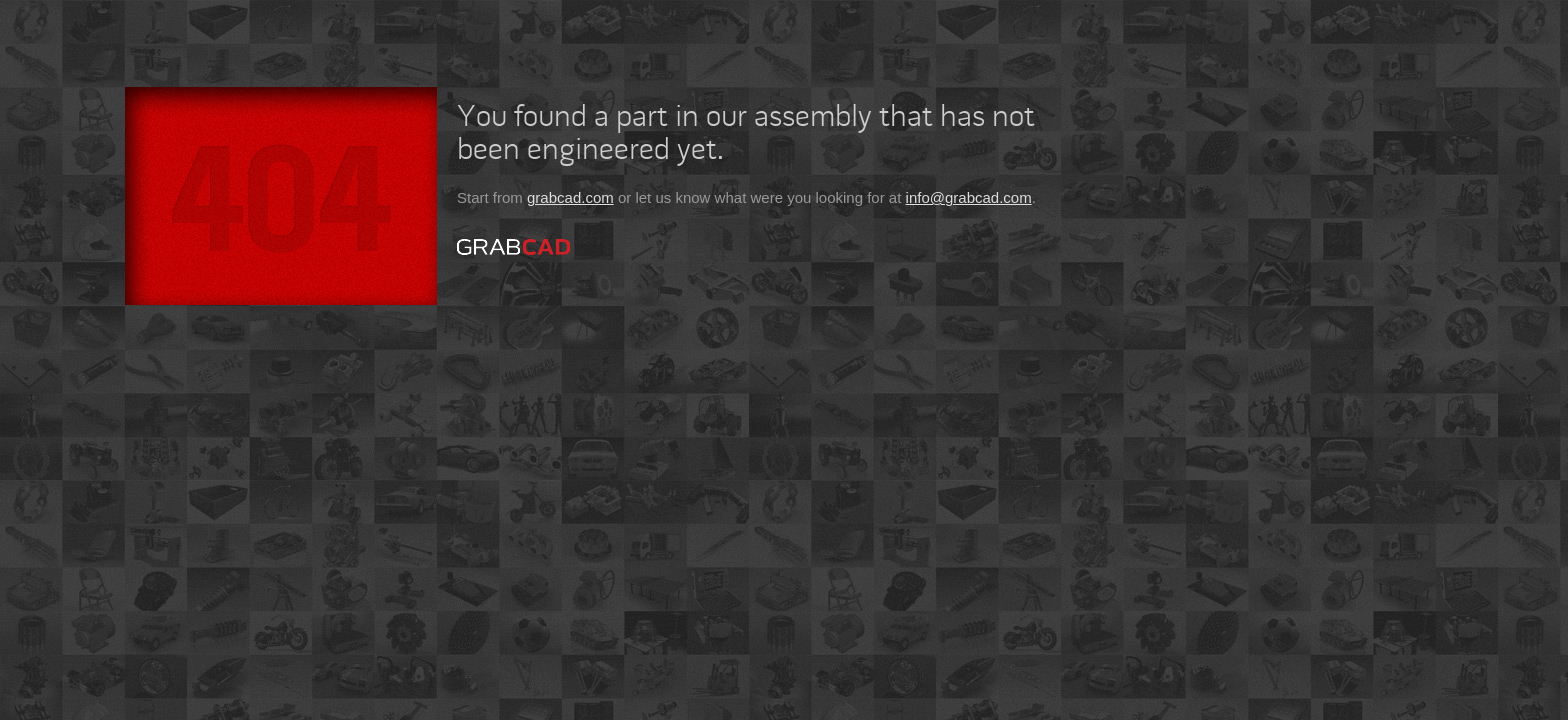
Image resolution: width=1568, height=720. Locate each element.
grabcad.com (570, 197)
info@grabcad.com (969, 197)
